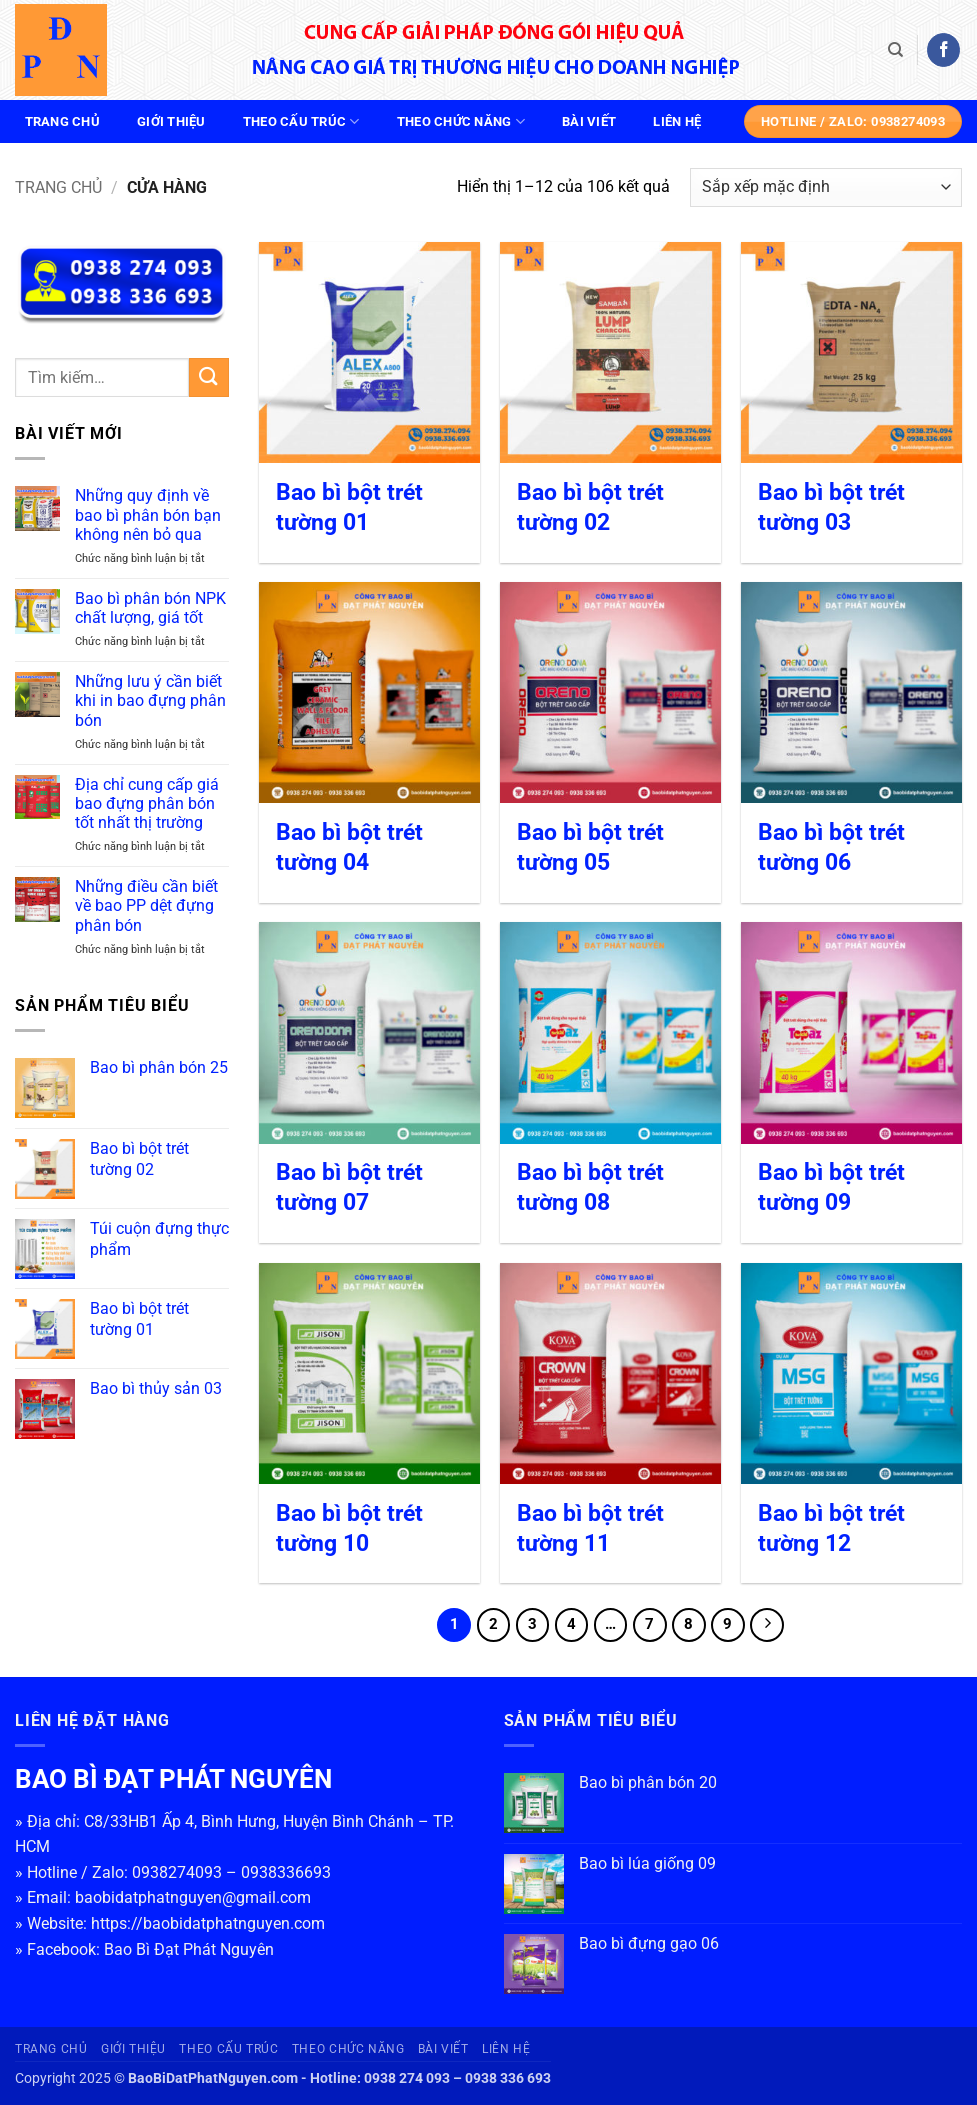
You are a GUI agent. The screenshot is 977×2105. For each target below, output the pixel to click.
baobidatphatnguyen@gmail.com (193, 1897)
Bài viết (589, 121)
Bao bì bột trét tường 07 (349, 1187)
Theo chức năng (461, 121)
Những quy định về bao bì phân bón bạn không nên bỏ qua (148, 514)
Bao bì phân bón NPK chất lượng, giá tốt (150, 608)
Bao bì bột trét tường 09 (831, 1187)
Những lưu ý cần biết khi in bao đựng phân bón (150, 700)
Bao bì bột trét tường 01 (349, 507)
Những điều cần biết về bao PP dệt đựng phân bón (146, 905)
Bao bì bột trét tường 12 (831, 1528)
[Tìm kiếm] (895, 50)
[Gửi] (209, 377)
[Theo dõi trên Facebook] (943, 50)
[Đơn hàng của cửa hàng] (826, 187)
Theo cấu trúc (301, 121)
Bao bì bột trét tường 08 (590, 1187)
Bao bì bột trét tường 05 (590, 847)
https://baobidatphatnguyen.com (208, 1923)
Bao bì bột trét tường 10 (349, 1528)
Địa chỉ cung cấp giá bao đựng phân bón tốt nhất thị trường (147, 803)
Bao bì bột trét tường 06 (831, 847)
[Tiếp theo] (767, 1625)
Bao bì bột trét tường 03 (831, 507)
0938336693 (286, 1872)
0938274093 (177, 1872)
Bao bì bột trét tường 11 (590, 1528)
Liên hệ (677, 121)
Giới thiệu (171, 121)
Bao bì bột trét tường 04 (349, 847)
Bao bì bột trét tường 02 (590, 507)
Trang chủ (62, 121)
